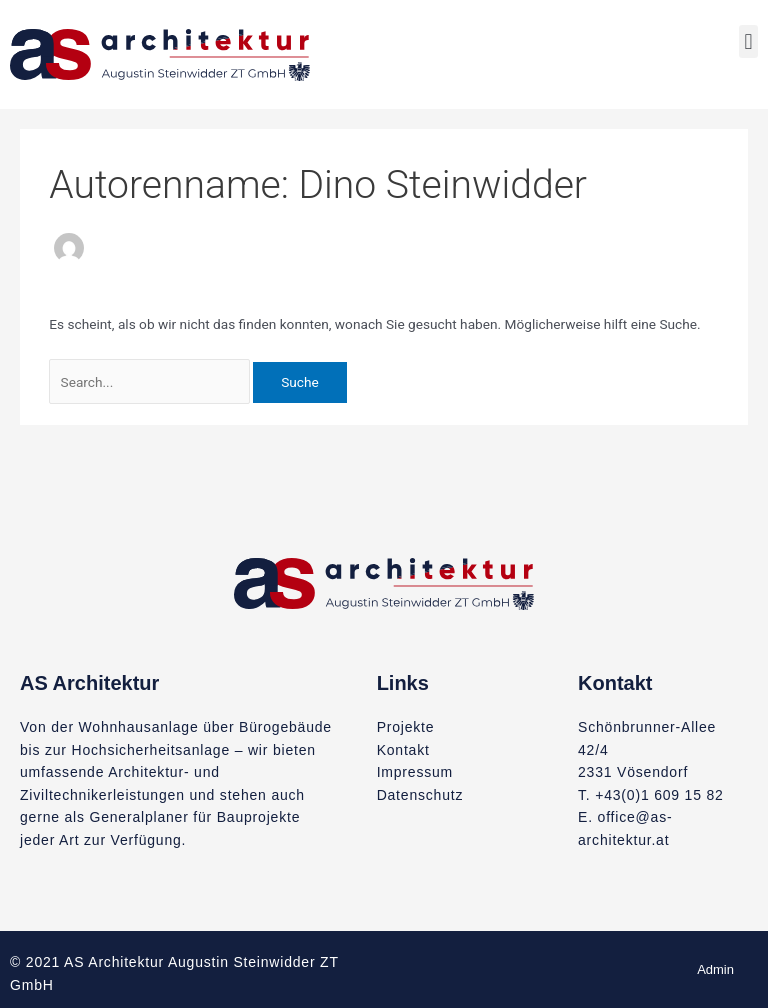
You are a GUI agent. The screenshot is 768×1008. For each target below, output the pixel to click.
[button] (748, 41)
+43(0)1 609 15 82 (659, 795)
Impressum (415, 772)
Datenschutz (420, 795)
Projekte (406, 727)
